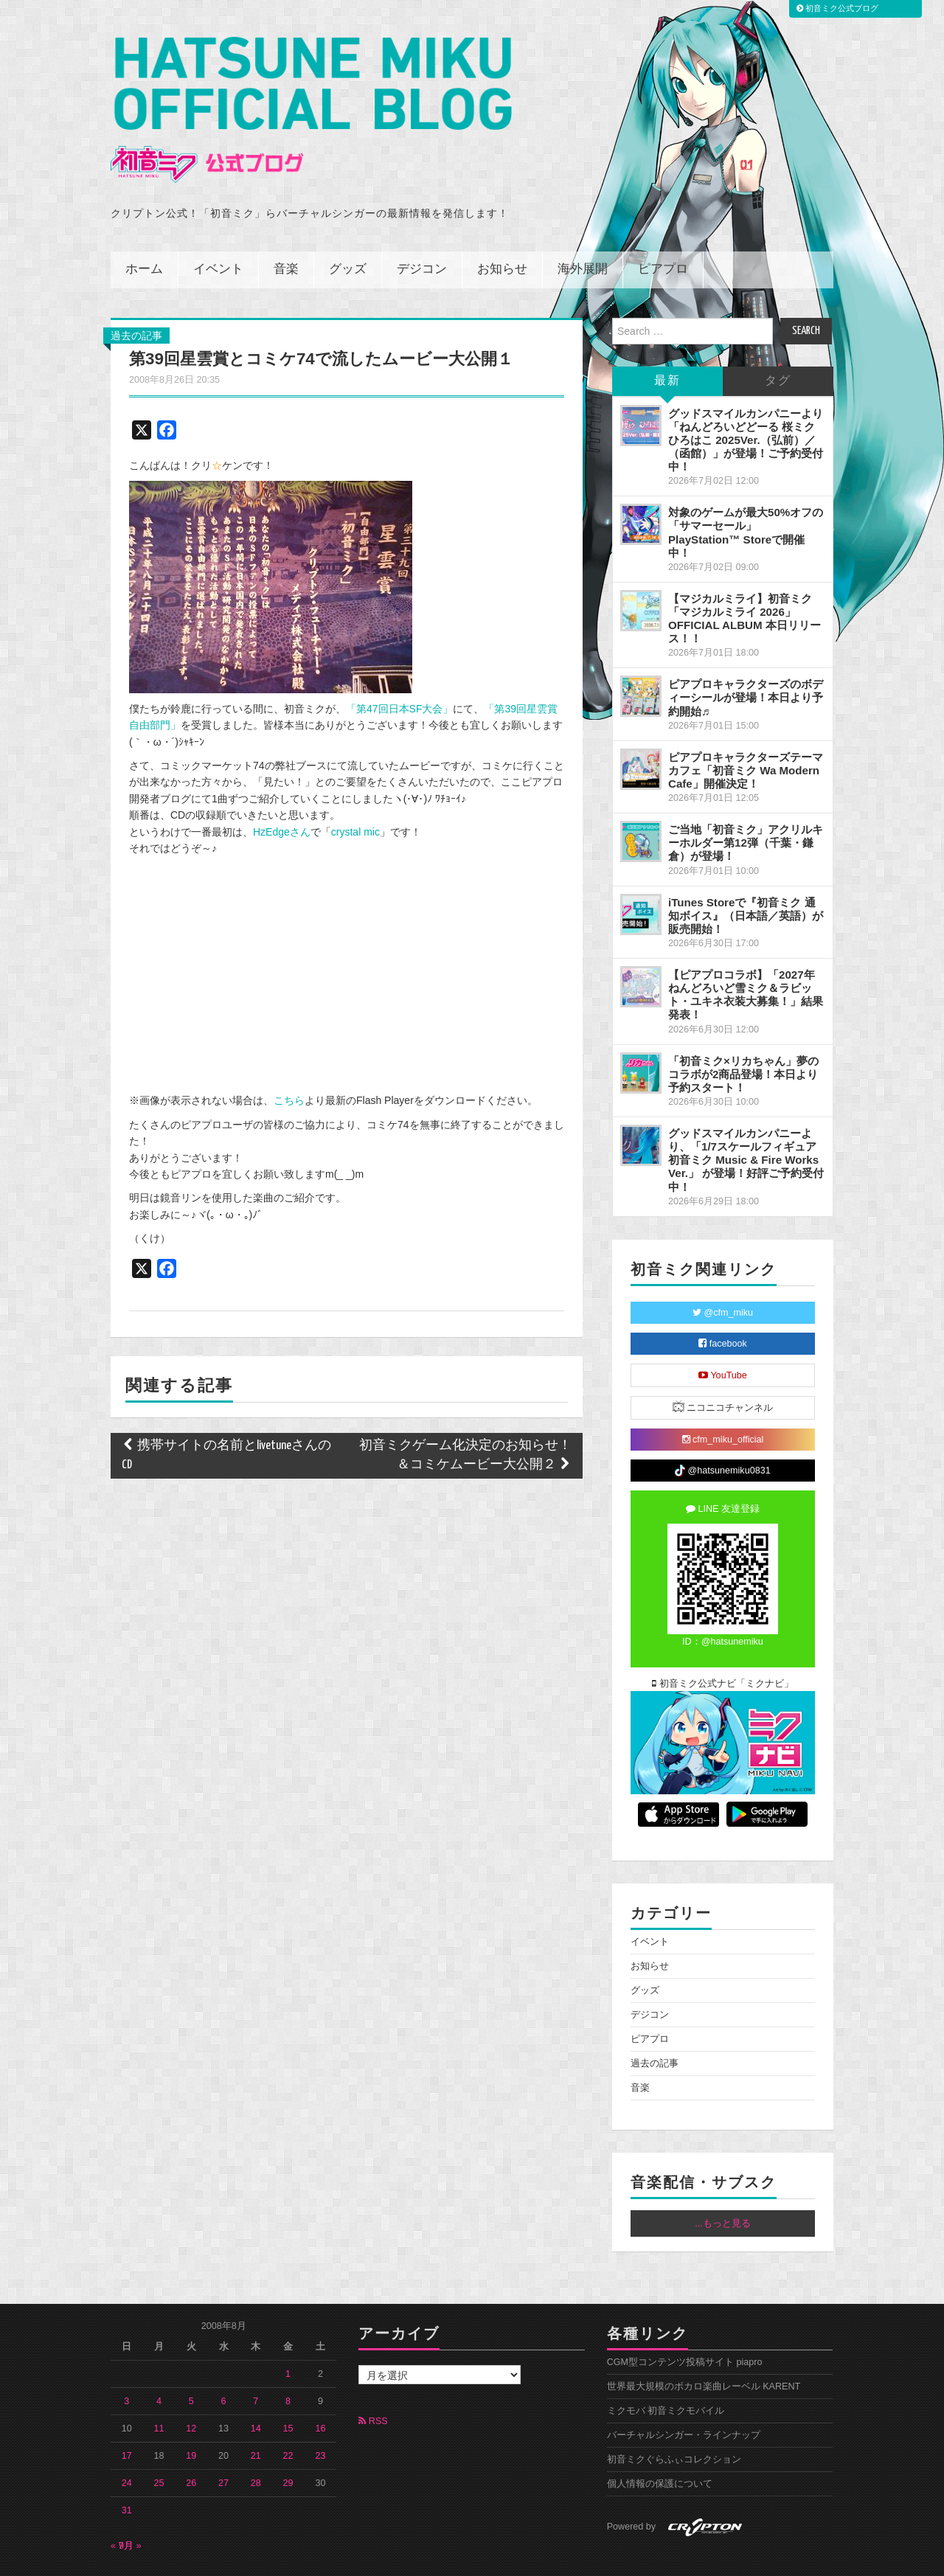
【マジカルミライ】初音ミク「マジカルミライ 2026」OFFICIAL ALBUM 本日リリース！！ (744, 577)
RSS (372, 2380)
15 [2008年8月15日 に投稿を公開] (288, 2388)
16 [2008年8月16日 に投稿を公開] (320, 2388)
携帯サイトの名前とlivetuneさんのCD (226, 1414)
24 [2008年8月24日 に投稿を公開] (127, 2442)
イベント (218, 228)
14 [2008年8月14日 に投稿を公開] (256, 2388)
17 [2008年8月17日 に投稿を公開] (127, 2415)
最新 (667, 339)
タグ (778, 339)
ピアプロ (663, 228)
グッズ (348, 228)
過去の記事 (136, 294)
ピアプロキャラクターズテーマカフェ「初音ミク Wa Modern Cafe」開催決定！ (745, 729)
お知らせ (502, 228)
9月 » (130, 2505)
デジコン (422, 228)
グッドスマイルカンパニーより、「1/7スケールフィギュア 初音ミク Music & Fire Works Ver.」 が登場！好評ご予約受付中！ (746, 1119)
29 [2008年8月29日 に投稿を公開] (288, 2442)
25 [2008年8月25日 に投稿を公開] (159, 2442)
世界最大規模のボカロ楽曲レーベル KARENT (704, 2346)
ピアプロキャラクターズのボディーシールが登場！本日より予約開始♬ (745, 656)
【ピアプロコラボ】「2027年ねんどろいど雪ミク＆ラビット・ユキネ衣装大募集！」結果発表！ (745, 954)
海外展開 (583, 228)
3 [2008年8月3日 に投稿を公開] (126, 2360)
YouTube (722, 1334)
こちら (289, 1060)
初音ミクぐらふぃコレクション (674, 2419)
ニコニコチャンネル (723, 1365)
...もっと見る (723, 2183)
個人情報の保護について (659, 2443)
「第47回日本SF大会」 (399, 667)
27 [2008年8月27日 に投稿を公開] (223, 2442)
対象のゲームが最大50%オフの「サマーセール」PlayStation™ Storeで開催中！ (745, 491)
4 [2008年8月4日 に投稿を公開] (159, 2360)
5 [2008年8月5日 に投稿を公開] (191, 2360)
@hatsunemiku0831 (722, 1430)
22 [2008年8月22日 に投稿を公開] (288, 2415)
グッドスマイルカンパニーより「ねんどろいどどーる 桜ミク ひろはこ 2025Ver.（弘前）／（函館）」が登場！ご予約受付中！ (745, 399)
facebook (722, 1302)
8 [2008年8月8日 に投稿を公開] (288, 2360)
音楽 (286, 228)
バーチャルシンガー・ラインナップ (683, 2394)
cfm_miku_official (723, 1398)
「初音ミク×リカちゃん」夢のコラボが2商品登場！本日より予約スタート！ (743, 1032)
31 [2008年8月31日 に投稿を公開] (127, 2470)
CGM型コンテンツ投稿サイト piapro (685, 2321)
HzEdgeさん (281, 790)
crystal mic (355, 790)
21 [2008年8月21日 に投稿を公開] (256, 2415)
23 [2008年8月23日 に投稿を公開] (320, 2415)
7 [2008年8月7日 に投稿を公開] (255, 2360)
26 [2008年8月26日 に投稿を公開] (191, 2442)
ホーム (144, 228)
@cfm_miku (723, 1271)
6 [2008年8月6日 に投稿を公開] (223, 2360)
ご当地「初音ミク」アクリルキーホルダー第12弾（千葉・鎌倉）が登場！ (745, 802)
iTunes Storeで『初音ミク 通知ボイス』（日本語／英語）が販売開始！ (745, 874)
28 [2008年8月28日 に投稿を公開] (256, 2442)
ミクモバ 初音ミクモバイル (666, 2370)
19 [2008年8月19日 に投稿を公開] (191, 2415)
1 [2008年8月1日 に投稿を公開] (288, 2333)
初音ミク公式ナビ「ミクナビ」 (723, 1642)
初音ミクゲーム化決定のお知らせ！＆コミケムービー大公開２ (465, 1414)
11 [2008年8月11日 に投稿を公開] (159, 2388)
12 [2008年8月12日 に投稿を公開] (191, 2388)
